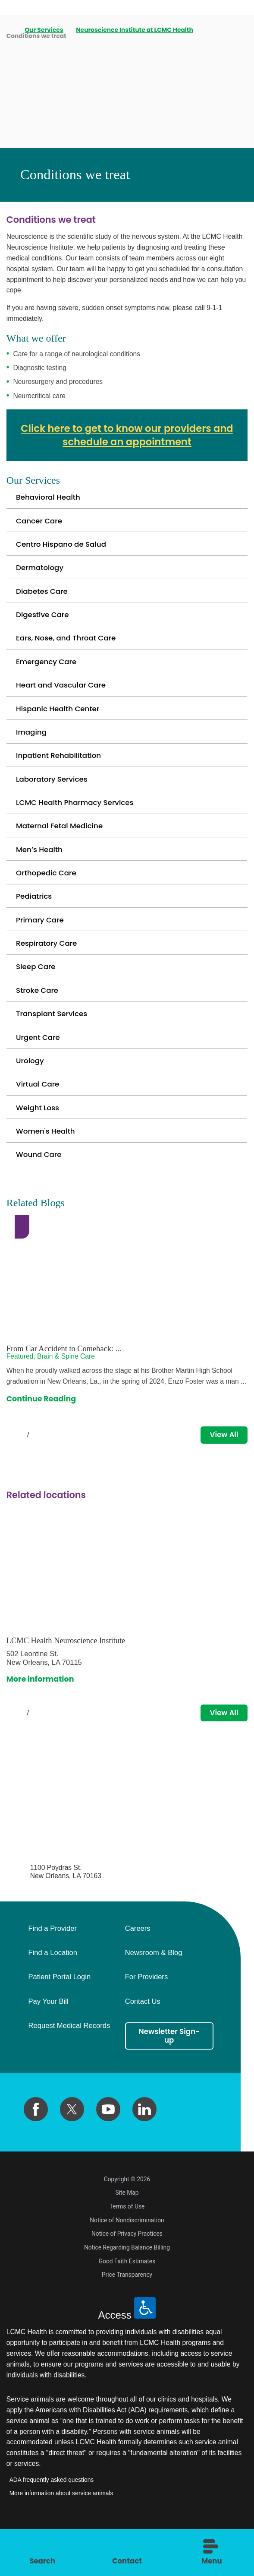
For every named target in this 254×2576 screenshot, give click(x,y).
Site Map (126, 2229)
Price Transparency (127, 2311)
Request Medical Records (69, 2061)
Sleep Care (36, 990)
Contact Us (142, 2037)
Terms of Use (127, 2243)
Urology (30, 1089)
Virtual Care (38, 1113)
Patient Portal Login (59, 2012)
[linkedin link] (144, 2145)
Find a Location (52, 1988)
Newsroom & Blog (153, 1988)
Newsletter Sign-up (169, 2072)
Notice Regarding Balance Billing (127, 2284)
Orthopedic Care (47, 892)
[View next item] (46, 1469)
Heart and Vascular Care (63, 695)
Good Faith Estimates (127, 2297)
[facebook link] (36, 2145)
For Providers (146, 2012)
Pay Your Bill (48, 2037)
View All (223, 1469)
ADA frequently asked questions (51, 2516)
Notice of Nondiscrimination (127, 2256)
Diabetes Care (43, 596)
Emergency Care (47, 670)
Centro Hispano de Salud (63, 547)
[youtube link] (108, 2145)
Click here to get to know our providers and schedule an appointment (127, 434)
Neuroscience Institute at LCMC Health (135, 30)
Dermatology (41, 571)
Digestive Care (44, 620)
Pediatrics (34, 916)
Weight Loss (38, 1138)
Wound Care (40, 1187)
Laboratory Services (53, 793)
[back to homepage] (9, 30)
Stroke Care (38, 1015)
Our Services (44, 30)
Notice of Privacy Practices (127, 2270)
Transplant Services (53, 1039)
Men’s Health (40, 867)
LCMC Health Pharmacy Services (77, 818)
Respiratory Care (48, 965)
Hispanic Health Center (59, 719)
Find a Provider (52, 1964)
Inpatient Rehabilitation (60, 769)
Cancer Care (40, 522)
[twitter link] (72, 2145)
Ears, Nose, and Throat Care (68, 645)
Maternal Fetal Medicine (61, 842)
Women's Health (47, 1162)
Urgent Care (39, 1064)
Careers (138, 1964)
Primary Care (41, 941)
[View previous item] (10, 1469)
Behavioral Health (49, 497)
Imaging (32, 744)
